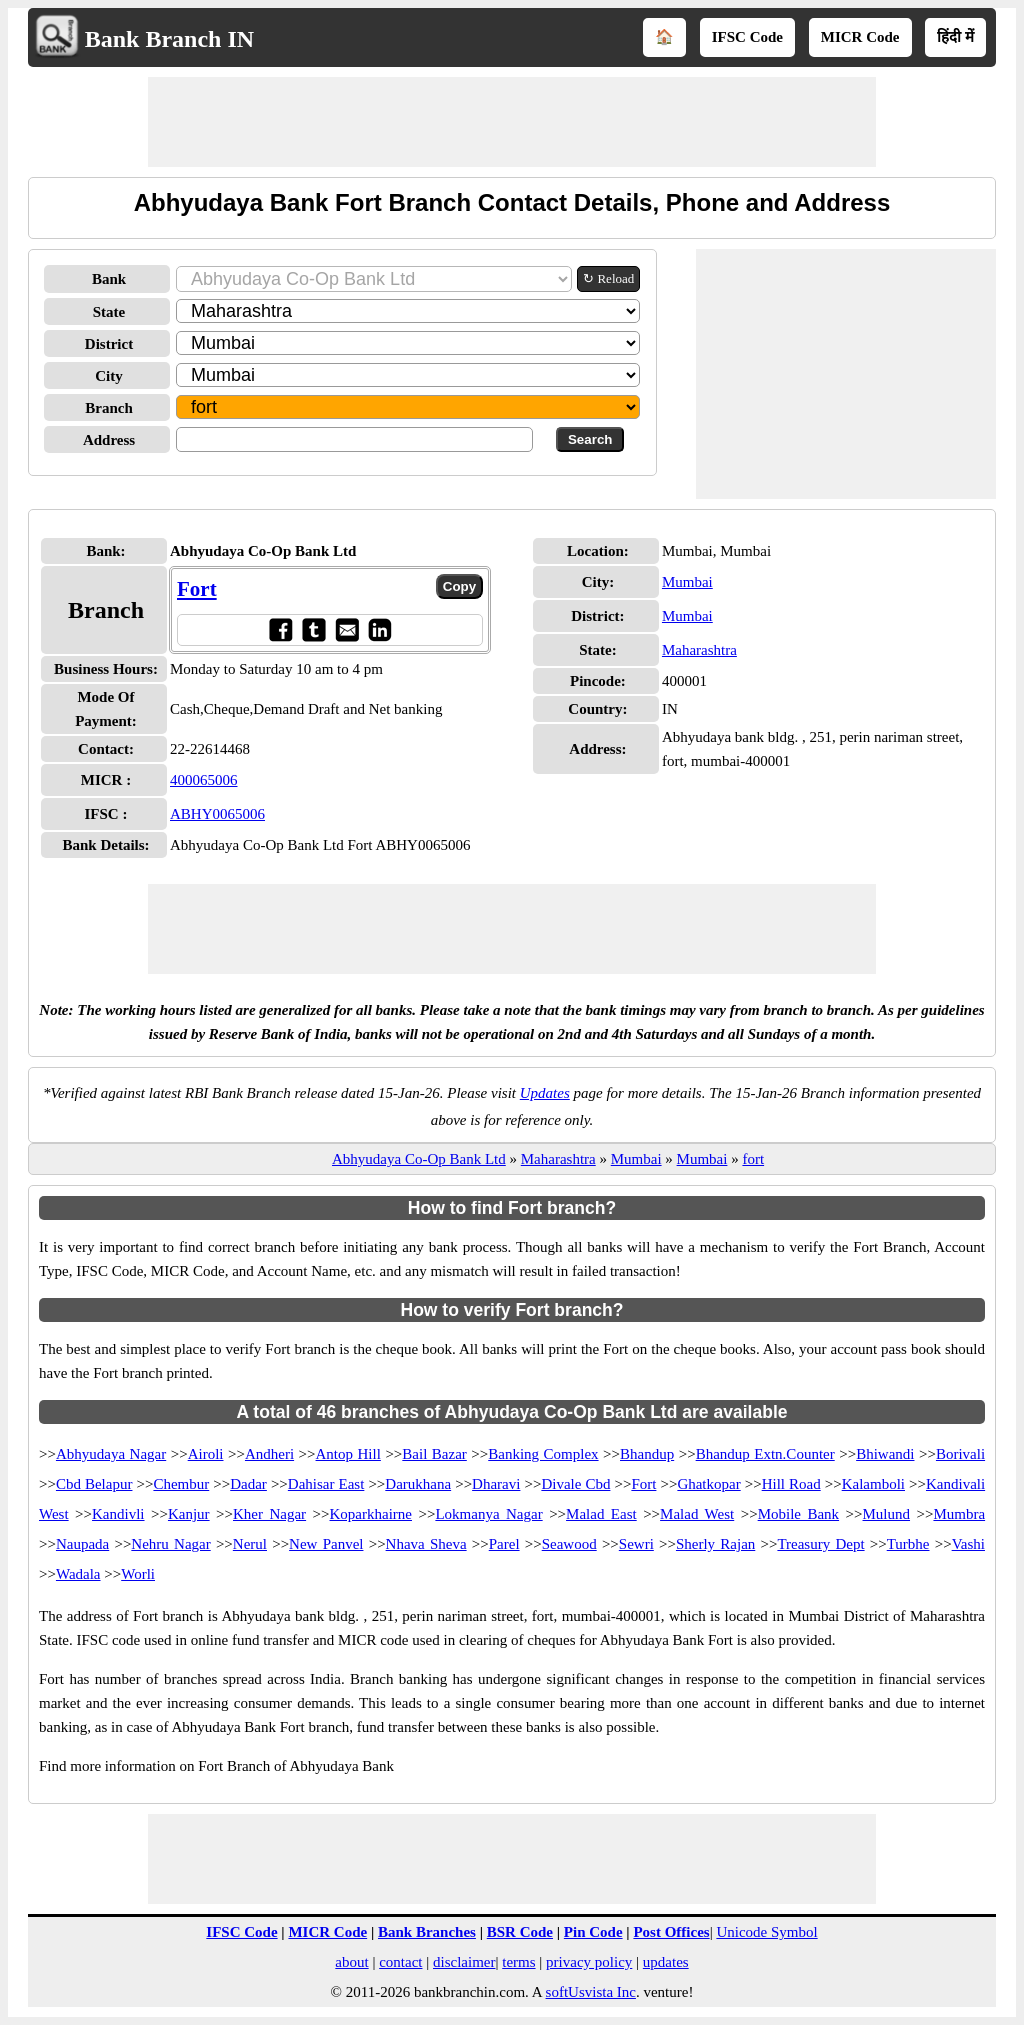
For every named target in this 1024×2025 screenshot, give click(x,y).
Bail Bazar (434, 1454)
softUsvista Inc (591, 1992)
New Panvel (326, 1544)
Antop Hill (348, 1454)
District (109, 344)
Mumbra (959, 1514)
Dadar (248, 1484)
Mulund (887, 1514)
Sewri (636, 1544)
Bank (109, 279)
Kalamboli (873, 1484)
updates (666, 1962)
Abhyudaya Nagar (111, 1454)
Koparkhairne (371, 1514)
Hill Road (791, 1484)
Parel (504, 1544)
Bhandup (647, 1454)
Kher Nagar (269, 1514)
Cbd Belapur (94, 1484)
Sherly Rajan (715, 1544)
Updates (545, 1093)
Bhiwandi (885, 1454)
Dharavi (496, 1484)
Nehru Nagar (170, 1544)
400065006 (204, 780)
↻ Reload (608, 278)
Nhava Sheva (426, 1544)
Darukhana (418, 1484)
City (109, 376)
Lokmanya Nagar (488, 1514)
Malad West (697, 1514)
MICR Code (860, 37)
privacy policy (589, 1962)
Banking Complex (543, 1454)
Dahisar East (326, 1484)
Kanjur (189, 1514)
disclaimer (464, 1962)
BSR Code (520, 1932)
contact (400, 1962)
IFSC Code (747, 37)
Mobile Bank (798, 1514)
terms (518, 1962)
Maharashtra (699, 650)
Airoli (206, 1454)
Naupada (82, 1544)
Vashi (968, 1544)
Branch (109, 408)
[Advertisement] (512, 122)
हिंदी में (955, 37)
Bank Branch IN (169, 39)
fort (753, 1159)
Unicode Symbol (766, 1932)
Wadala (78, 1574)
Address (109, 440)
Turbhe (908, 1544)
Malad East (601, 1514)
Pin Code (593, 1932)
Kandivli (118, 1514)
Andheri (269, 1454)
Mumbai (687, 582)
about (351, 1962)
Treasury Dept (820, 1544)
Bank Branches (427, 1932)
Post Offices (671, 1932)
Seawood (569, 1544)
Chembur (181, 1484)
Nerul (250, 1544)
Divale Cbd (575, 1484)
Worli (138, 1574)
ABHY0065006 (217, 814)
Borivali (960, 1454)
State (109, 312)
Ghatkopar (708, 1484)
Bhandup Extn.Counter (765, 1454)
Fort (197, 589)
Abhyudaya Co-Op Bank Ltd (419, 1159)
